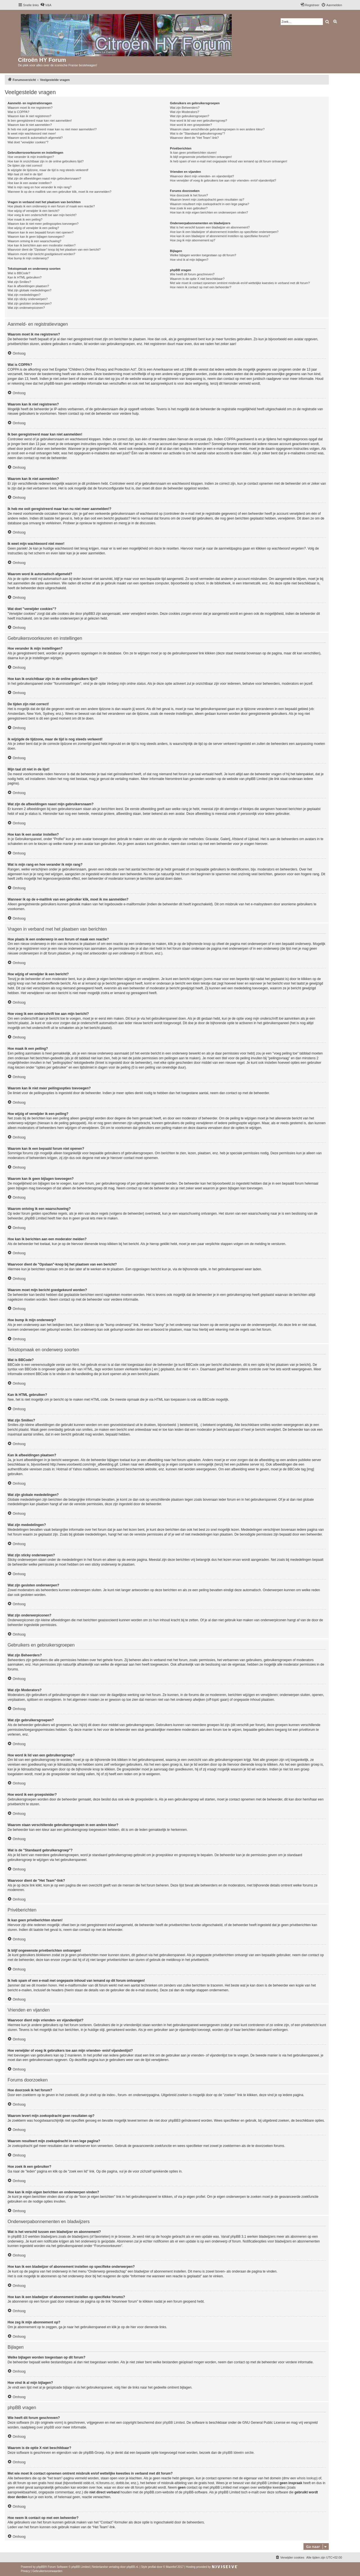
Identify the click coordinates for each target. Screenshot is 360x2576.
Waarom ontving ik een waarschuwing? (34, 241)
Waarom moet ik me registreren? (30, 107)
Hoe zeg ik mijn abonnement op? (192, 240)
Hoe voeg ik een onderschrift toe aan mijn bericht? (42, 215)
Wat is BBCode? (19, 273)
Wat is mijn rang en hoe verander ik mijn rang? (39, 187)
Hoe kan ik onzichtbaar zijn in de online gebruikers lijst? (46, 161)
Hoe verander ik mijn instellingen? (31, 156)
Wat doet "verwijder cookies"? (28, 142)
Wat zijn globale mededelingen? (29, 290)
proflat (152, 2566)
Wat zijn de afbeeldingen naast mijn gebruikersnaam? (44, 178)
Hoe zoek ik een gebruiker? (189, 208)
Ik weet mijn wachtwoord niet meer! (32, 133)
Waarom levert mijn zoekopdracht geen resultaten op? (207, 199)
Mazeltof (171, 2566)
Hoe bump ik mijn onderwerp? (28, 258)
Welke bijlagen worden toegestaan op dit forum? (203, 255)
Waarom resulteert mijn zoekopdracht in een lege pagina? (209, 204)
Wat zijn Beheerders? (184, 107)
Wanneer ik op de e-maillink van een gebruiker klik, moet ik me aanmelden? (59, 191)
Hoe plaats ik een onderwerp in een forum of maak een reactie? (51, 206)
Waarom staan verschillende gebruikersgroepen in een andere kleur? (217, 129)
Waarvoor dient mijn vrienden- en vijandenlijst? (202, 176)
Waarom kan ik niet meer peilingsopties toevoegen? (43, 223)
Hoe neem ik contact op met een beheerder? (200, 287)
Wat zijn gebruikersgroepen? (189, 116)
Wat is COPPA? (18, 112)
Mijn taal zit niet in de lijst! (25, 174)
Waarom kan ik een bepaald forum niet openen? (40, 232)
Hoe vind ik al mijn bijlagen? (189, 259)
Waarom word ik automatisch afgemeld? (35, 137)
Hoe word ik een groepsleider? (191, 124)
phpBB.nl (132, 2566)
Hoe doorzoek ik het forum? (189, 195)
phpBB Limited (174, 2423)
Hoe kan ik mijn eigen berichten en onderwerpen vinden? (209, 212)
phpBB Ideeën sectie (238, 2453)
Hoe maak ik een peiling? (25, 219)
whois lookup (306, 2478)
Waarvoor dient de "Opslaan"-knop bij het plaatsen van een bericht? (54, 249)
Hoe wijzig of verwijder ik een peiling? (33, 228)
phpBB (41, 2566)
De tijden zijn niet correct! (25, 165)
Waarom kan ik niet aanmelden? (30, 124)
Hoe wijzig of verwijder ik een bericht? (33, 210)
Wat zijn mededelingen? (24, 294)
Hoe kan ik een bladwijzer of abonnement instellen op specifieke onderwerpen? (224, 231)
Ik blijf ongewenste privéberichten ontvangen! (201, 156)
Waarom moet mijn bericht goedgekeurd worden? (41, 254)
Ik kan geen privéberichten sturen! (193, 152)
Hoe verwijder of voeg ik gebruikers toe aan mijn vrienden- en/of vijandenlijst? (223, 180)
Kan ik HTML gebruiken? (25, 277)
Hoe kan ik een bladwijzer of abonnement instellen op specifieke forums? (220, 236)
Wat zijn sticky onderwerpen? (28, 299)
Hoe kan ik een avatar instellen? (30, 183)
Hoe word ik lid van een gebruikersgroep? (198, 120)
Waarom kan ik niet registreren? (29, 116)
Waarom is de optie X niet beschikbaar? (197, 278)
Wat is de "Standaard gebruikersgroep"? (197, 133)
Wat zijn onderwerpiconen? (26, 307)
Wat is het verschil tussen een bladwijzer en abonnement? (209, 227)
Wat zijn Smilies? (19, 282)
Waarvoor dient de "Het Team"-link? (194, 137)
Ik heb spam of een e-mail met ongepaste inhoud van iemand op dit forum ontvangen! (228, 161)
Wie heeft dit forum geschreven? (192, 274)
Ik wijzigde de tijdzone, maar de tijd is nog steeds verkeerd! (48, 170)
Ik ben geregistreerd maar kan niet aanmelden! (40, 120)
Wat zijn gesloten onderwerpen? (30, 303)
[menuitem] (45, 5)
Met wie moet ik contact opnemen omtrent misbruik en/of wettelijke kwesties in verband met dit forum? (240, 283)
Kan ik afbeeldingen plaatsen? (28, 286)
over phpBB (45, 2427)
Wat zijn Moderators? (184, 112)
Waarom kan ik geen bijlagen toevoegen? (36, 236)
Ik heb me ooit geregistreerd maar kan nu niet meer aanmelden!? (52, 129)
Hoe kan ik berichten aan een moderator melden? (42, 245)
